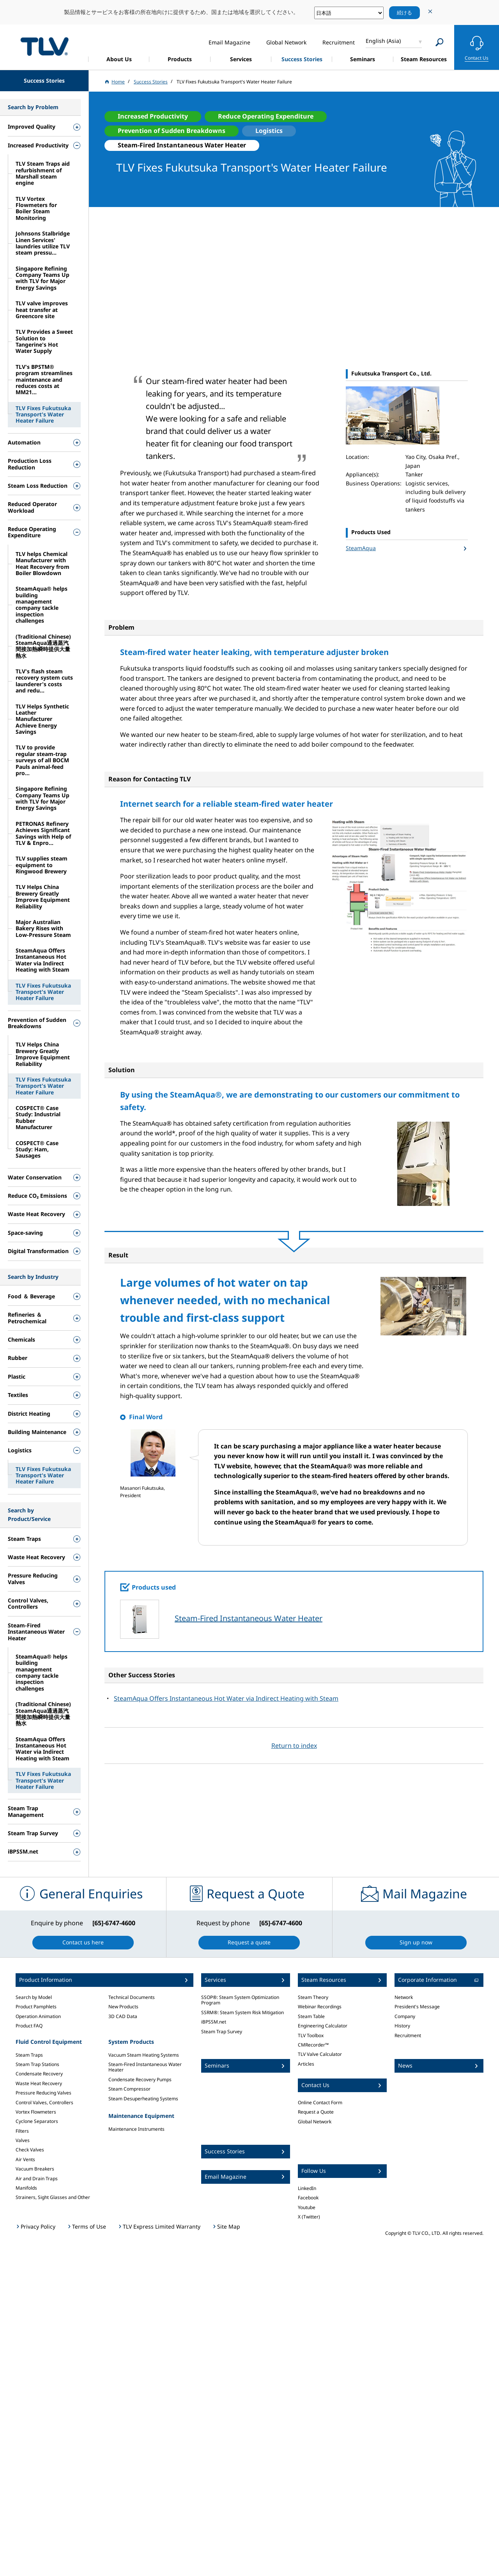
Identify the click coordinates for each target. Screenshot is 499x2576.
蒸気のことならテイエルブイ (44, 46)
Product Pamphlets (36, 2006)
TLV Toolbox (311, 2035)
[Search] (439, 42)
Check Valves (30, 2149)
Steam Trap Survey (221, 2031)
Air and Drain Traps (37, 2178)
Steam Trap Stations (37, 2064)
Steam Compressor (129, 2089)
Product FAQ (29, 2025)
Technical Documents (131, 1997)
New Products (123, 2006)
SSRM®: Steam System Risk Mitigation (242, 2012)
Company (405, 2016)
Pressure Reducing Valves (43, 2092)
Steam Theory (313, 1997)
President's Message (417, 2006)
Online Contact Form (320, 2102)
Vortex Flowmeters (36, 2112)
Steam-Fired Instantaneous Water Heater (248, 1618)
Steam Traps (29, 2055)
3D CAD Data (122, 2016)
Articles (306, 2064)
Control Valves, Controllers (44, 2102)
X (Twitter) (309, 2216)
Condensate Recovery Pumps (140, 2079)
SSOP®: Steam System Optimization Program (240, 2000)
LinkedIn (307, 2188)
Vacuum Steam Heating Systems (143, 2055)
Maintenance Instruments (136, 2129)
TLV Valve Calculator (320, 2054)
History (402, 2025)
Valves (23, 2140)
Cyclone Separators (37, 2121)
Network (404, 1997)
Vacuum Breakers (35, 2168)
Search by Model (34, 1997)
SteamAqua (361, 548)
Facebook (308, 2197)
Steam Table (311, 2016)
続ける (404, 12)
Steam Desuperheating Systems (143, 2098)
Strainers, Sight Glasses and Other (53, 2197)
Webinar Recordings (320, 2006)
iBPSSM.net (213, 2021)
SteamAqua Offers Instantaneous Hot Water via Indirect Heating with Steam (226, 1698)
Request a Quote (316, 2112)
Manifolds (26, 2188)
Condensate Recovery (39, 2073)
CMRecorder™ (313, 2044)
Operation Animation (38, 2016)
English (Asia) (383, 40)
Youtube (306, 2207)
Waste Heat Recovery (39, 2083)
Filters (22, 2131)
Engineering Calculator (322, 2025)
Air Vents (25, 2159)
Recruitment (408, 2035)
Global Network (314, 2121)
